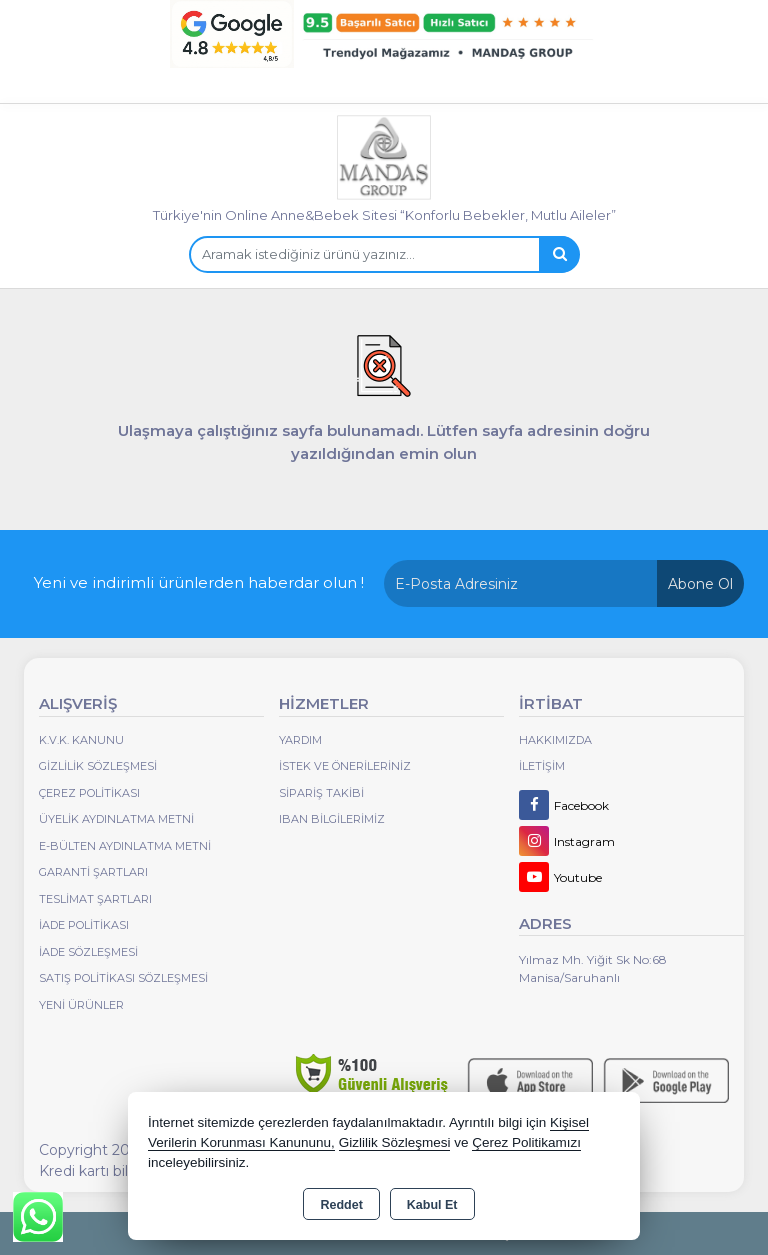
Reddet (341, 1205)
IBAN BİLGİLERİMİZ (332, 819)
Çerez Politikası (89, 793)
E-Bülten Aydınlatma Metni (125, 846)
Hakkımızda (555, 740)
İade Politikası (84, 925)
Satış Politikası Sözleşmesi (123, 978)
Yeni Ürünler (81, 1005)
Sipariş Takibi (321, 793)
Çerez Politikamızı (526, 1142)
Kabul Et (432, 1205)
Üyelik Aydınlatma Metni (116, 819)
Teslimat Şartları (95, 899)
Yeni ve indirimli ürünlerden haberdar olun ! (199, 582)
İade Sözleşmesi (88, 952)
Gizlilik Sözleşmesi (98, 766)
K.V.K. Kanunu (81, 740)
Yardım (300, 740)
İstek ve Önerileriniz (345, 766)
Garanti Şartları (93, 872)
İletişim (542, 766)
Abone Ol (700, 584)
